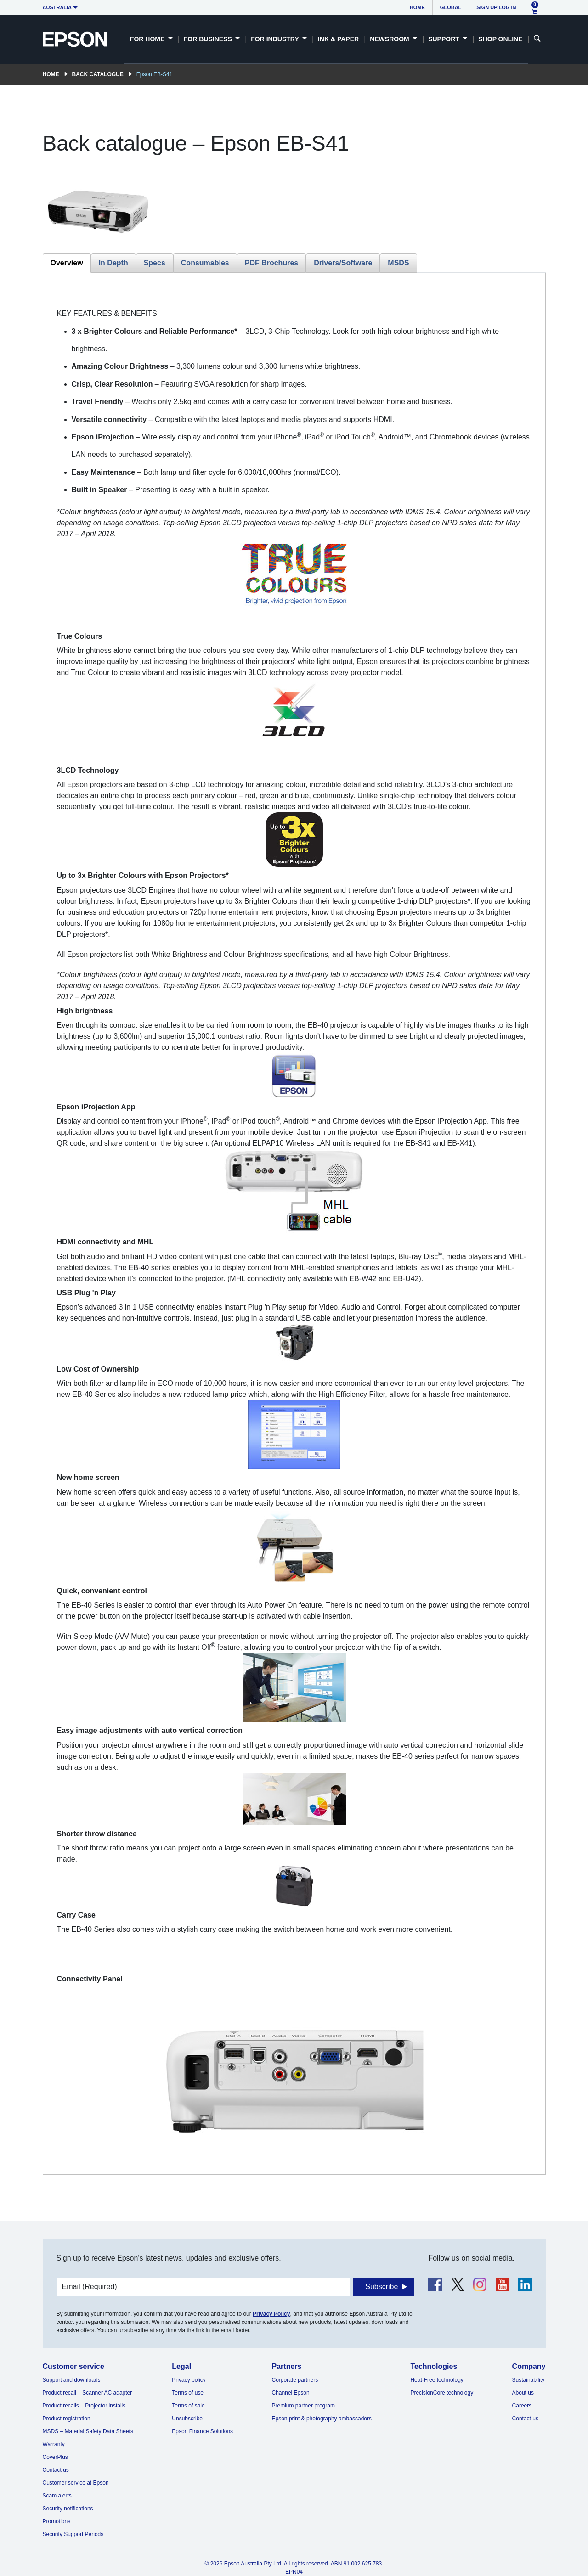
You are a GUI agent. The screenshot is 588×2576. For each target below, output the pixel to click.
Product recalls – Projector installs (84, 2405)
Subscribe (381, 2286)
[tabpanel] (294, 1223)
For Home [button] (148, 39)
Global (450, 7)
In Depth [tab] (113, 263)
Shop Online (500, 39)
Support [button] (444, 39)
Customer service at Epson (76, 2483)
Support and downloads (72, 2380)
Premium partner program (303, 2405)
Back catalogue (98, 74)
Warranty (54, 2444)
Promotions (57, 2521)
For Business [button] (209, 39)
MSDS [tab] (398, 263)
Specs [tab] (154, 263)
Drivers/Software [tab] (343, 263)
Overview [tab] (67, 263)
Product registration (66, 2418)
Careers (522, 2405)
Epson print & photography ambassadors (322, 2418)
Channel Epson (291, 2393)
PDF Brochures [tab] (271, 263)
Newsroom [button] (390, 39)
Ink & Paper (338, 39)
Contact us (56, 2470)
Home (417, 7)
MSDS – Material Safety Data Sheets (88, 2431)
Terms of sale (188, 2405)
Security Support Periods (73, 2534)
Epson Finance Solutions (202, 2431)
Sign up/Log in (496, 7)
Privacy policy (188, 2380)
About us (523, 2393)
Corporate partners (295, 2380)
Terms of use (188, 2393)
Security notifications (68, 2508)
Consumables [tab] (205, 263)
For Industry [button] (275, 39)
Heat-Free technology (436, 2380)
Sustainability (528, 2380)
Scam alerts (57, 2495)
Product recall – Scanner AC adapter (87, 2393)
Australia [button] (57, 7)
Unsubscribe (187, 2418)
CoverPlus (55, 2457)
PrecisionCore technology (441, 2393)
